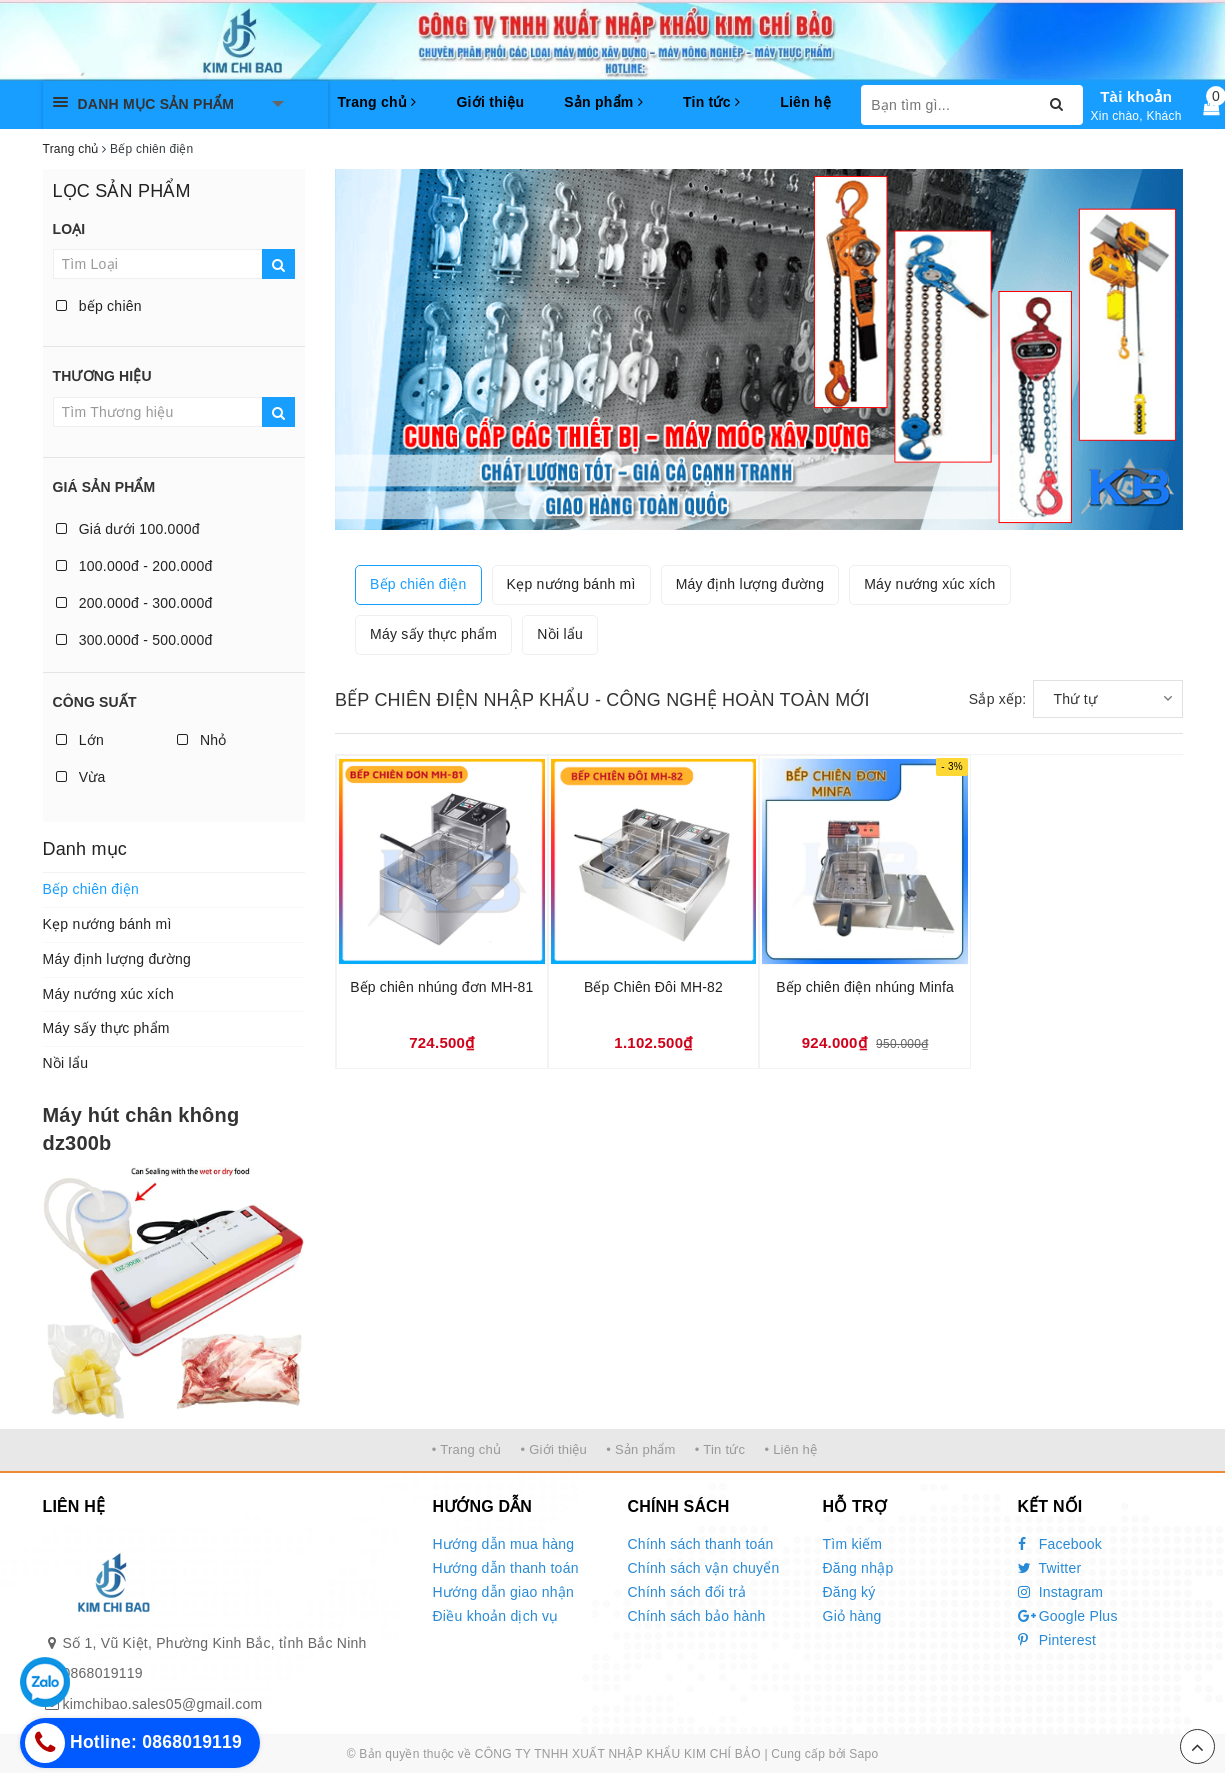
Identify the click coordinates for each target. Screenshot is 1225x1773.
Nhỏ (202, 740)
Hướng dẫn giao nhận (504, 1592)
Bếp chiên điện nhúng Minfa (865, 987)
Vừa (81, 777)
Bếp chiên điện (91, 889)
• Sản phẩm (640, 1449)
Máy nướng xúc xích (108, 994)
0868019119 (103, 1673)
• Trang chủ (467, 1449)
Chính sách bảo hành (697, 1616)
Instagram (1061, 1592)
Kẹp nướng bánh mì (107, 924)
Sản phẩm (603, 102)
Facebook (1060, 1544)
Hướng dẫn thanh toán (506, 1568)
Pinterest (1057, 1640)
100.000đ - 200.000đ (134, 566)
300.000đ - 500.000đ (134, 640)
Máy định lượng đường (117, 959)
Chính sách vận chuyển (704, 1568)
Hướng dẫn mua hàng (504, 1544)
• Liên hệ (790, 1449)
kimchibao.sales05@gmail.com (163, 1704)
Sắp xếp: (998, 699)
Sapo (863, 1754)
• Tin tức (720, 1449)
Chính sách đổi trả (687, 1592)
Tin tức (711, 102)
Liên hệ (805, 102)
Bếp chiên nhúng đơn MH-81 (441, 987)
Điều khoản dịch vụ (496, 1616)
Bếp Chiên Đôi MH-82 (653, 987)
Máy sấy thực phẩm (106, 1028)
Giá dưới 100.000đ (128, 529)
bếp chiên (99, 306)
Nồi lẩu (66, 1063)
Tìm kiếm (853, 1544)
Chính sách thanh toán (701, 1544)
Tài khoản (1136, 96)
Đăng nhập (858, 1568)
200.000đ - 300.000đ (134, 603)
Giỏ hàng (852, 1616)
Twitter (1050, 1568)
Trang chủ (377, 102)
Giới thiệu (490, 102)
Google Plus (1068, 1616)
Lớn (80, 740)
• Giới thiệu (553, 1449)
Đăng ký (849, 1592)
